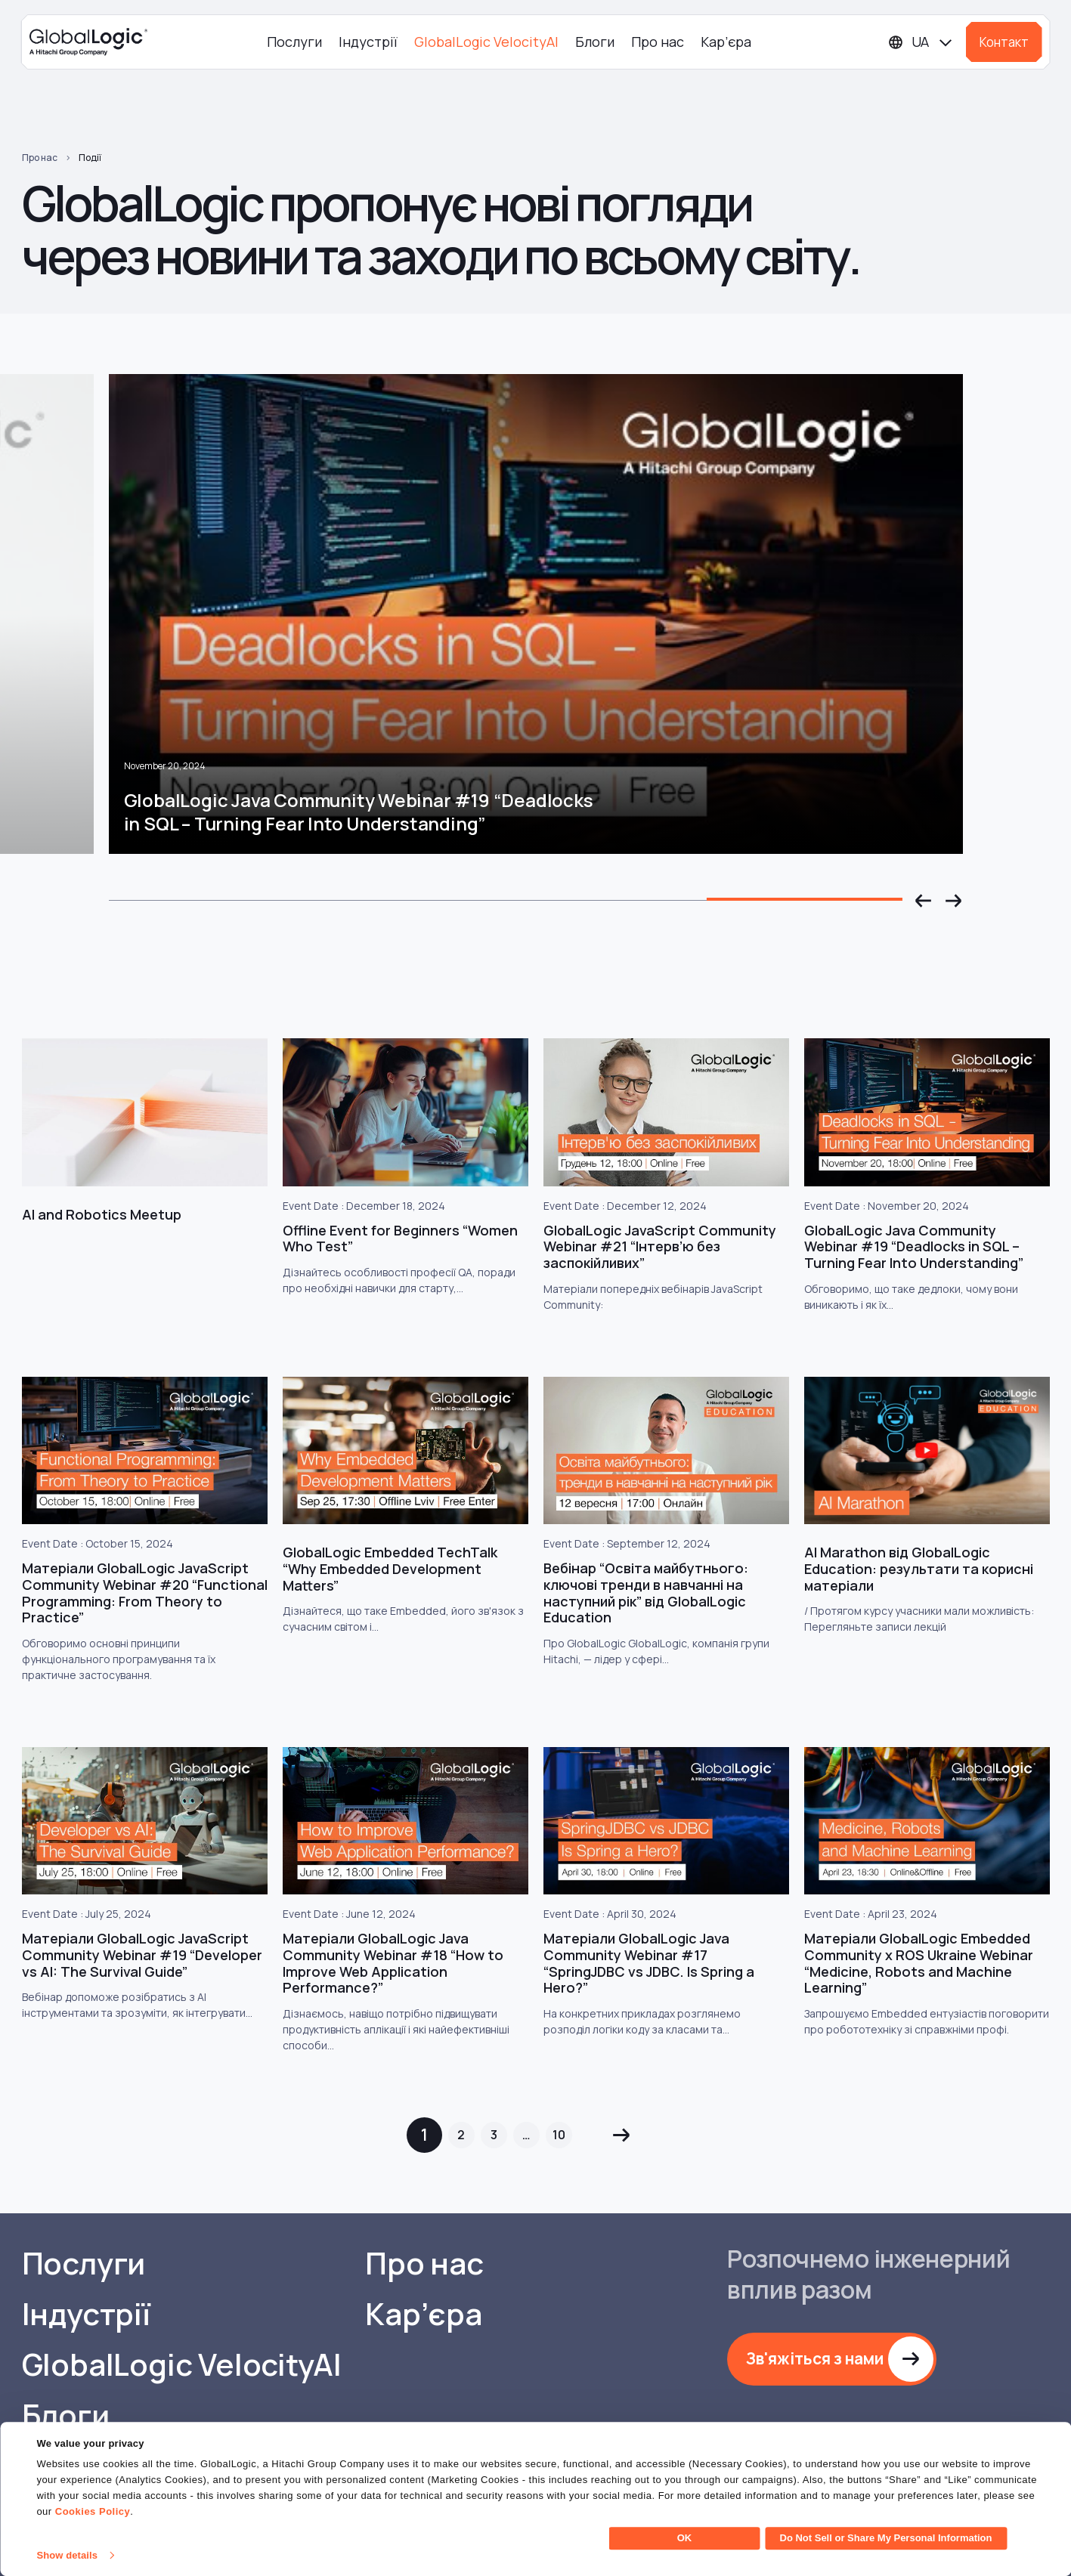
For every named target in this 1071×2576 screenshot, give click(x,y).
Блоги (594, 41)
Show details (67, 2555)
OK (684, 2538)
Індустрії (368, 41)
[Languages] (921, 42)
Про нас (657, 41)
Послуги (294, 41)
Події (90, 157)
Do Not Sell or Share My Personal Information (886, 2538)
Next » (621, 2135)
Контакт (1004, 42)
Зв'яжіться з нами (815, 2358)
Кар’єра (726, 41)
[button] (924, 900)
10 (559, 2134)
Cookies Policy (92, 2511)
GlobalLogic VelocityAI (486, 41)
